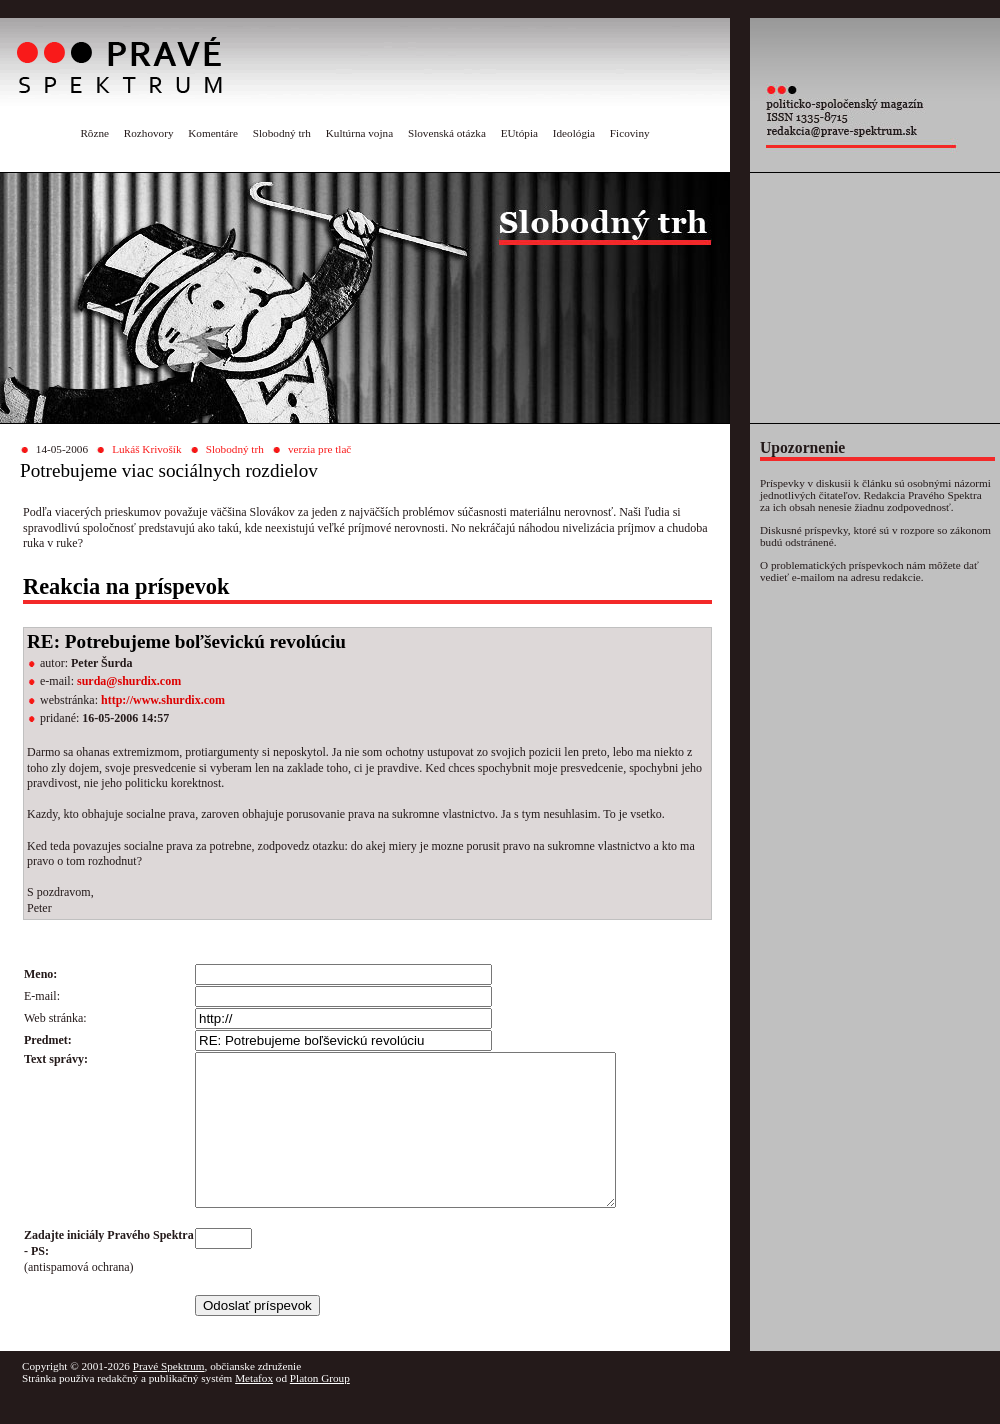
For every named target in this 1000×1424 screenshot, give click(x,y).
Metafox (254, 1408)
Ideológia (574, 133)
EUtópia (519, 133)
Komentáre (213, 133)
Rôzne (94, 133)
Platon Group (320, 1408)
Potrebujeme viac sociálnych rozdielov (169, 470)
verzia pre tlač (319, 449)
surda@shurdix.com (129, 681)
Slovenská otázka (447, 133)
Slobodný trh (282, 133)
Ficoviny (630, 133)
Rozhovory (149, 133)
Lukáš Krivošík (146, 449)
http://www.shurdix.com (163, 700)
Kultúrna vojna (359, 133)
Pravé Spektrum (169, 1396)
